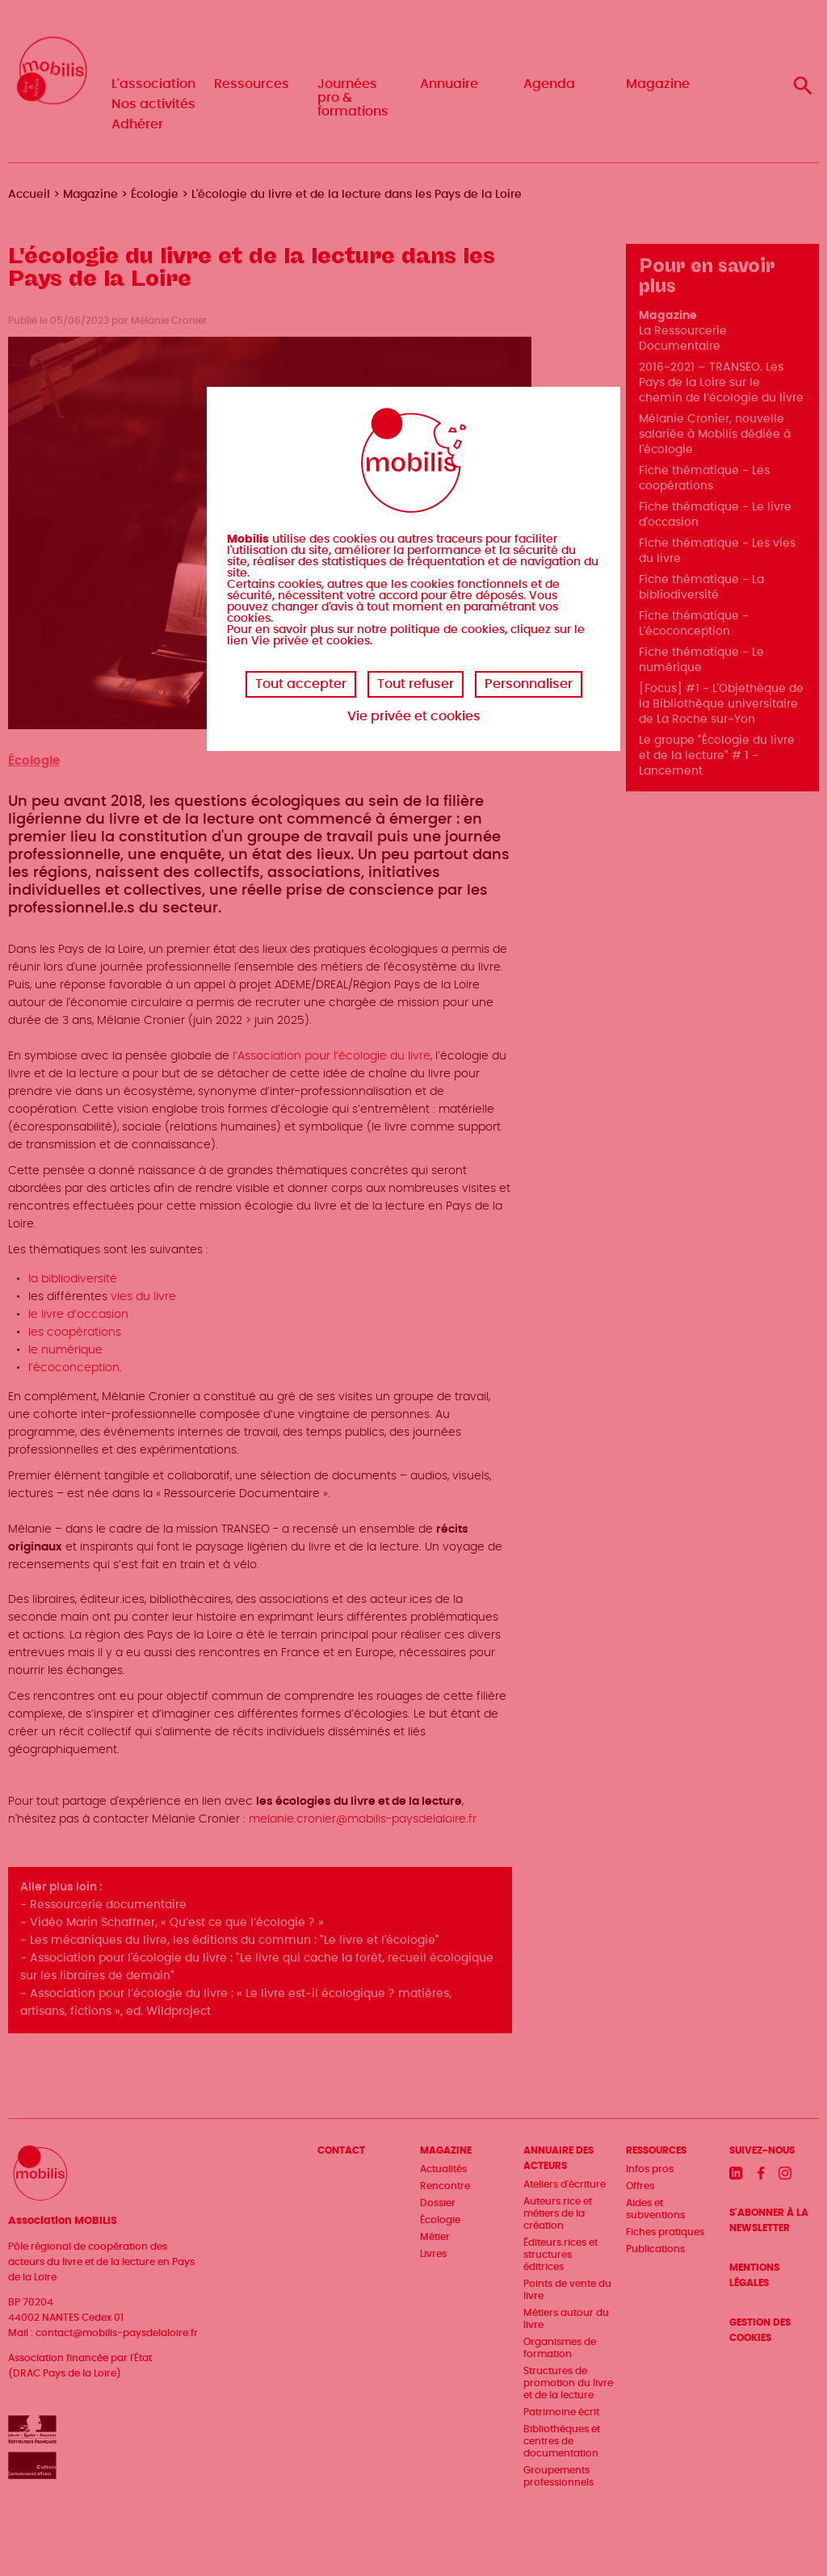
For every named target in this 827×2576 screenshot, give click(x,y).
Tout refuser (415, 684)
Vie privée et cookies (414, 716)
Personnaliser (529, 684)
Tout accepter (300, 684)
